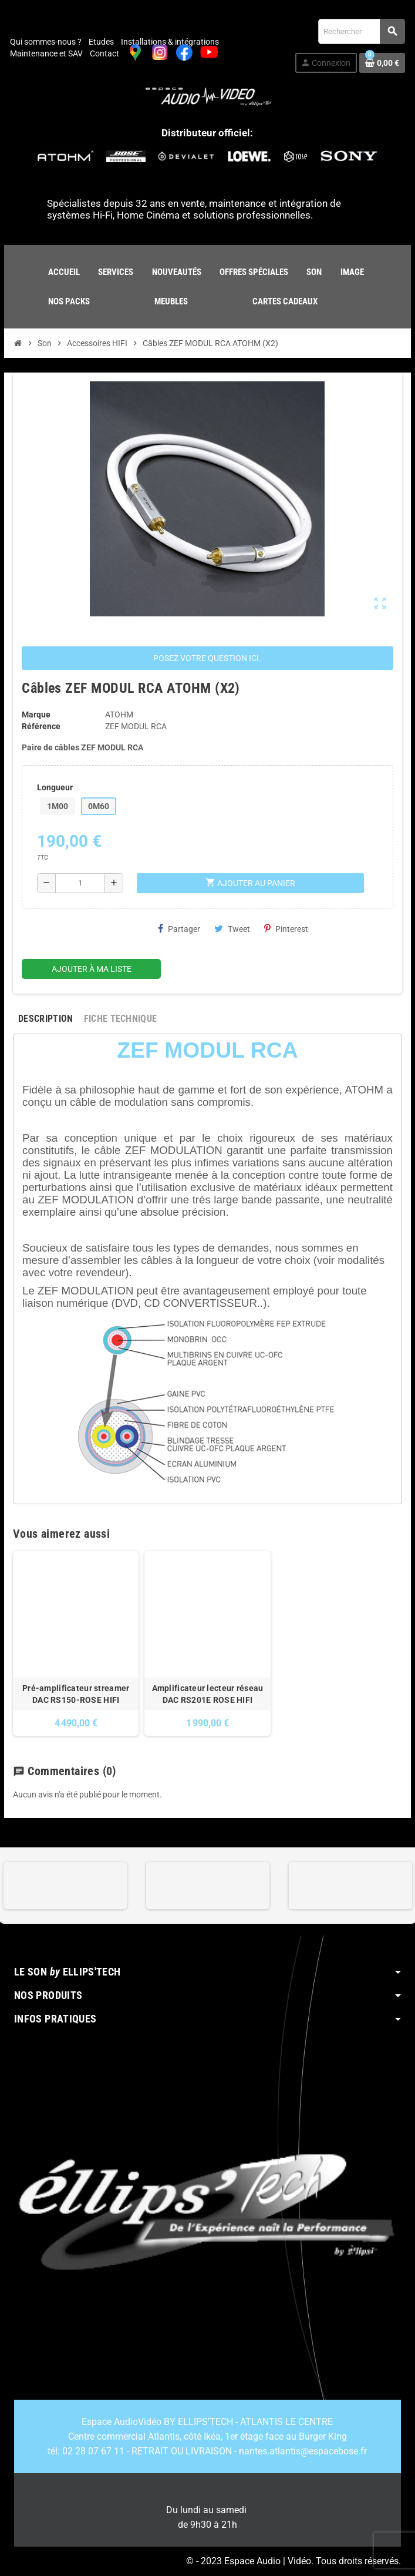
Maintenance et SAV (46, 53)
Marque (36, 714)
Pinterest (286, 929)
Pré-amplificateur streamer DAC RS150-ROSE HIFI (75, 1694)
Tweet (232, 929)
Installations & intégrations (170, 41)
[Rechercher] (361, 31)
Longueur (55, 787)
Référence (41, 726)
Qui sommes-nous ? (46, 41)
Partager (179, 929)
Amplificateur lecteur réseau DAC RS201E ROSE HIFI (208, 1694)
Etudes (101, 41)
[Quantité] (80, 883)
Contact (104, 53)
